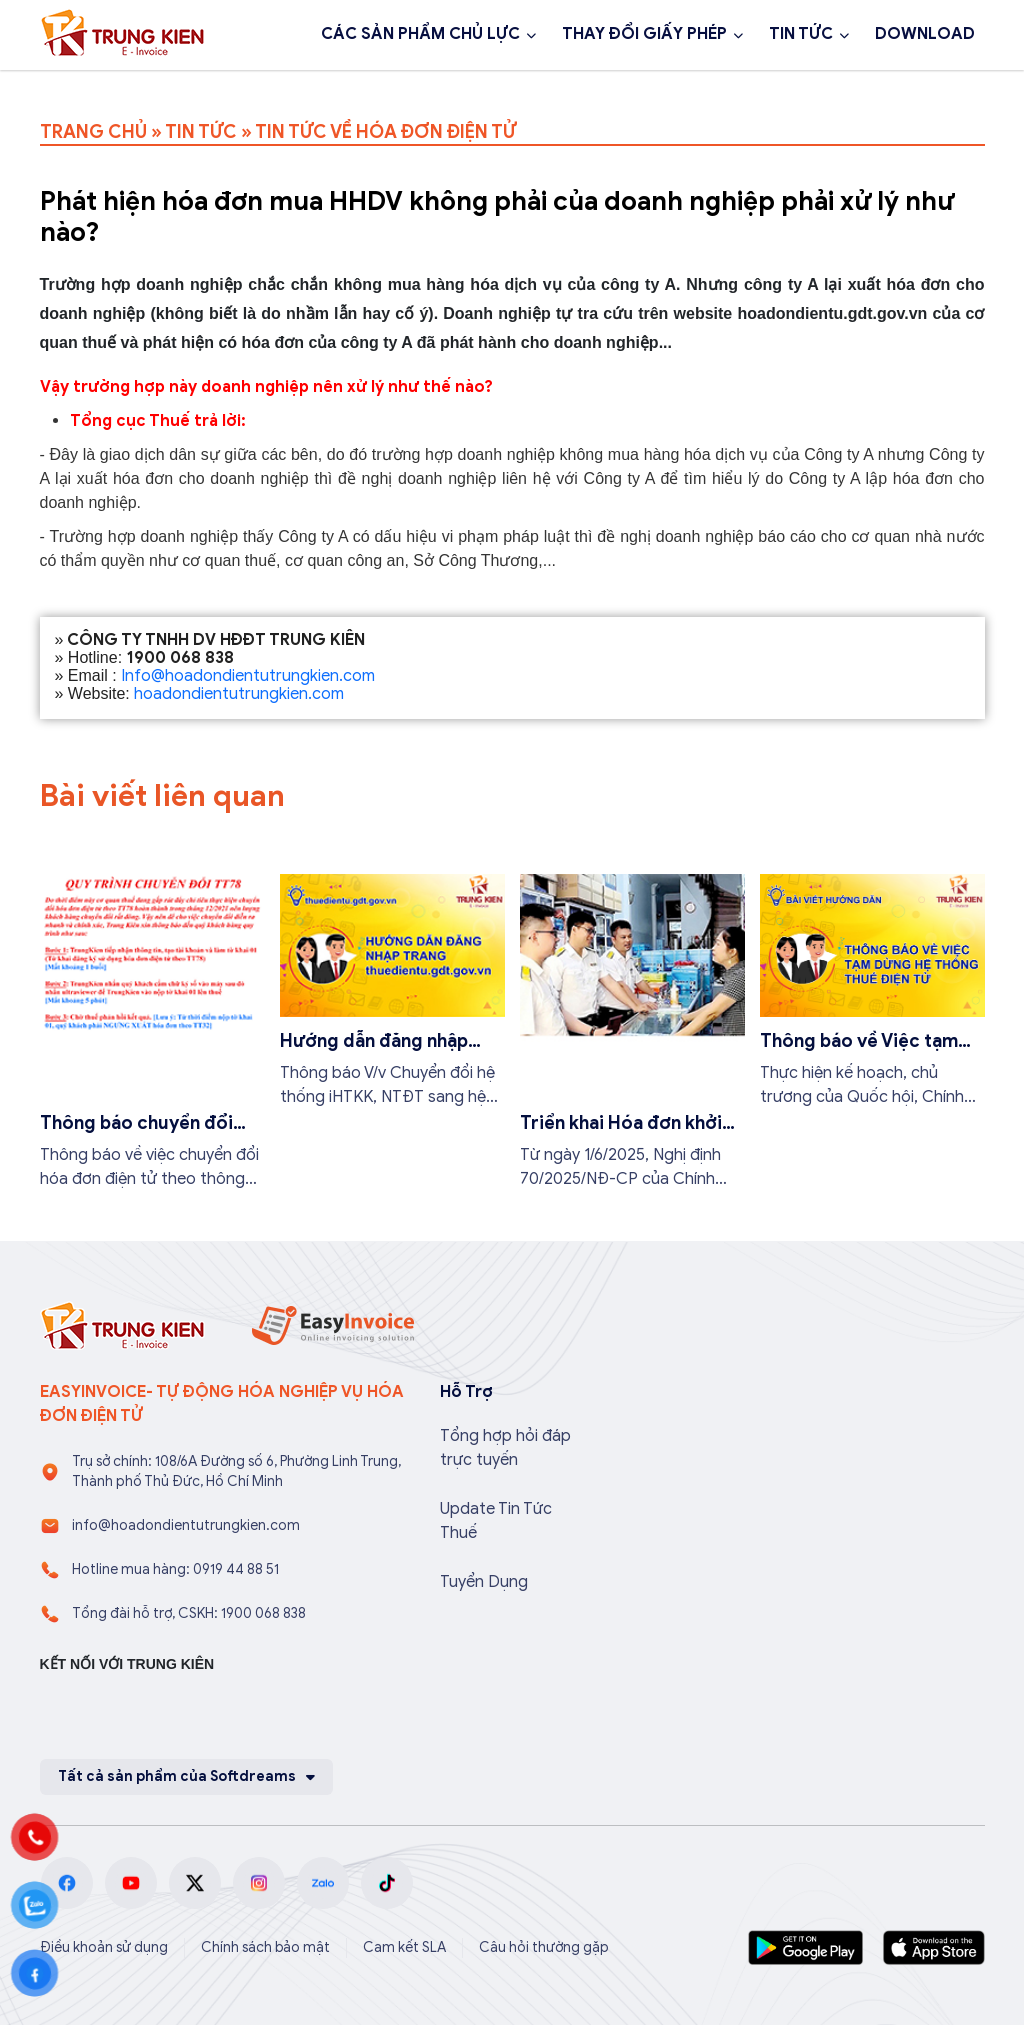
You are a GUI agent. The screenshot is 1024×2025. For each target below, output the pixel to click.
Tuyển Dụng (484, 1582)
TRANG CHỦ (93, 132)
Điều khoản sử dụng (104, 1947)
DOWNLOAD (925, 34)
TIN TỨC (801, 34)
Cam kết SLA (404, 1947)
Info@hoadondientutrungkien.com (248, 676)
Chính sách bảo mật (265, 1947)
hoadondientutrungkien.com (239, 694)
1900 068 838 (118, 88)
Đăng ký (261, 88)
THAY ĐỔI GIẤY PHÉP (644, 34)
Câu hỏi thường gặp (544, 1947)
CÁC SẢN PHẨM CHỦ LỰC (420, 34)
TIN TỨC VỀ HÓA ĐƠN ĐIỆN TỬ (385, 132)
